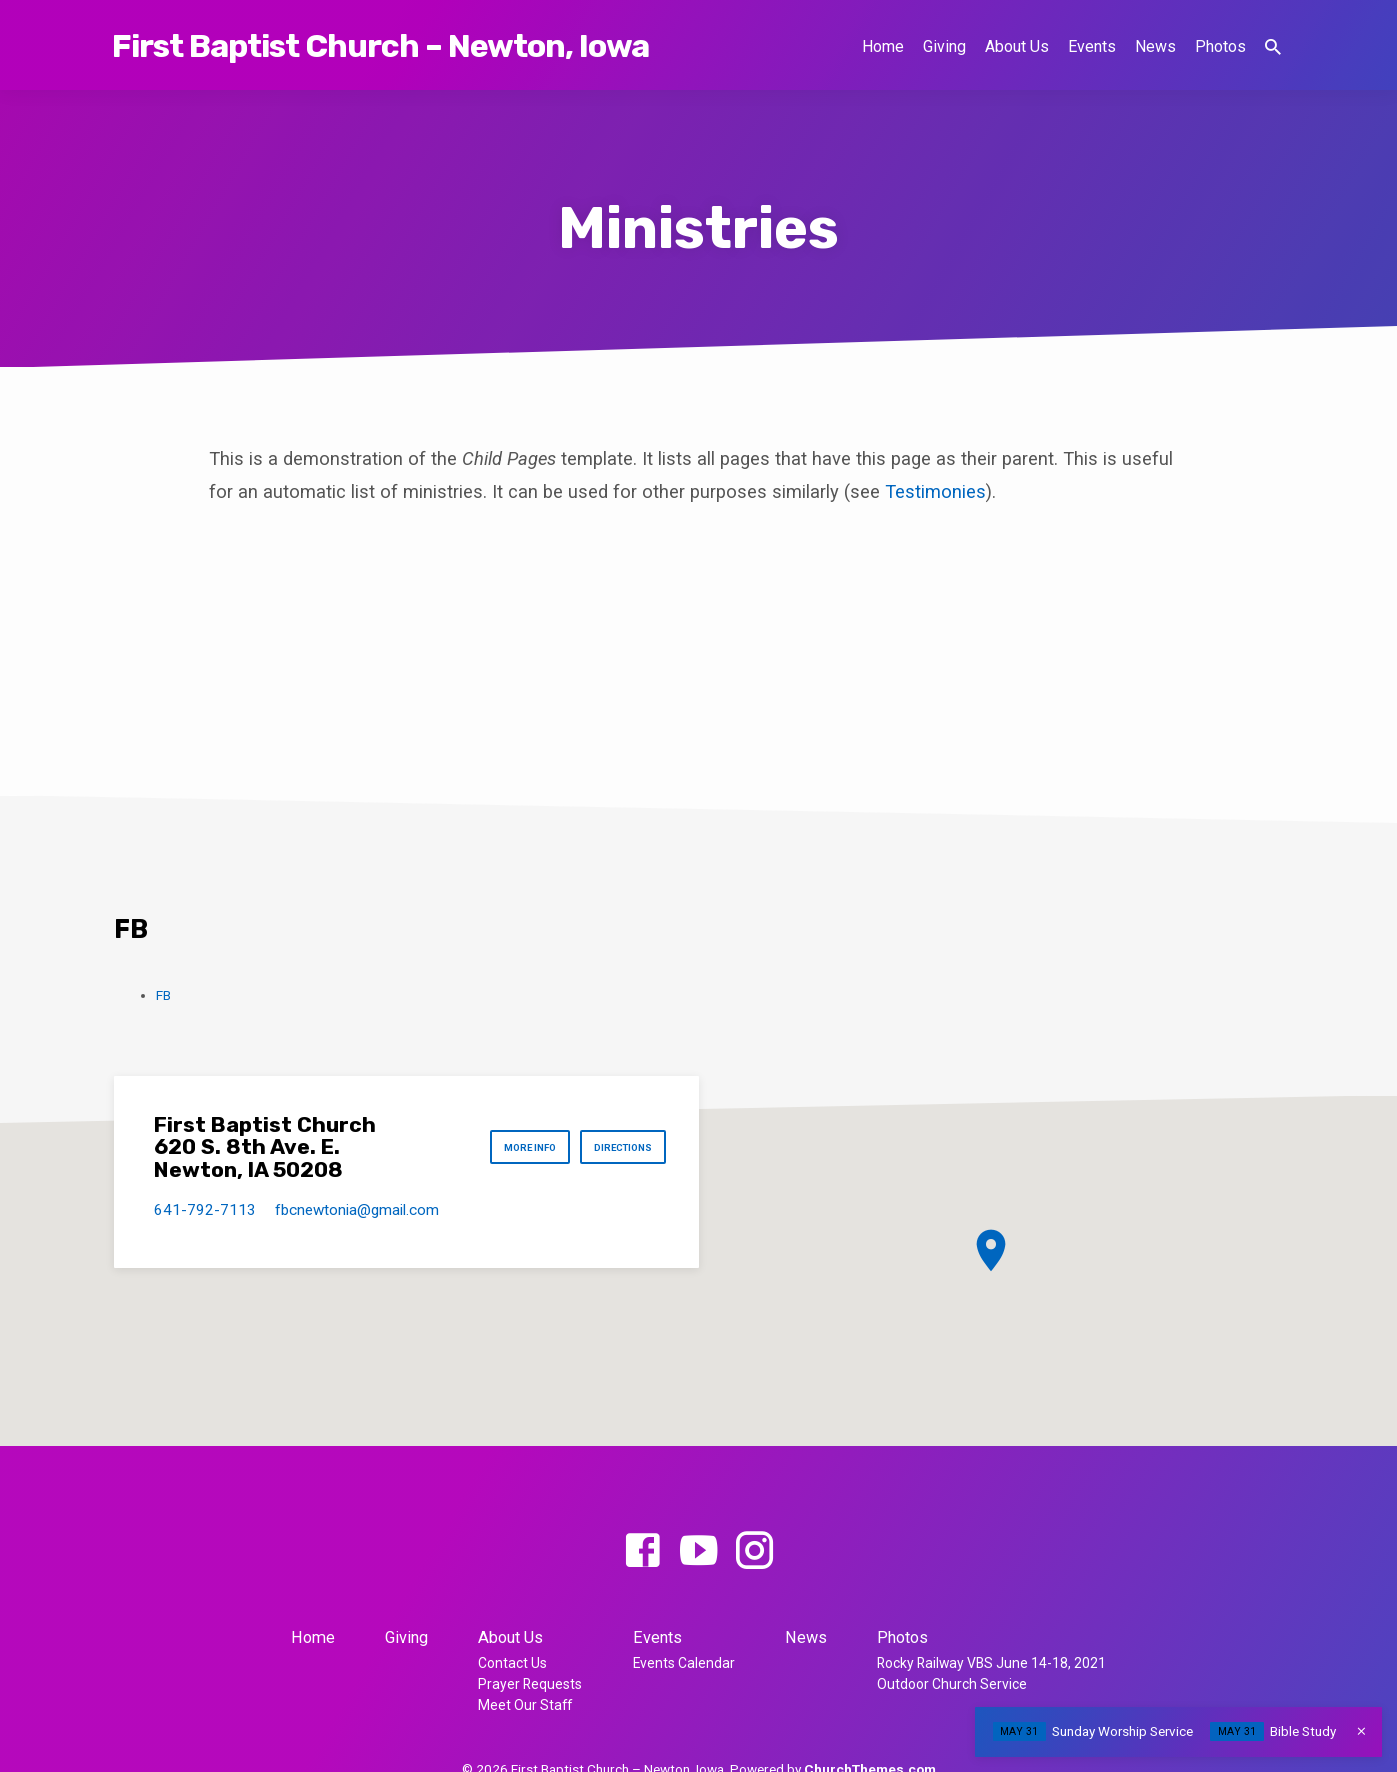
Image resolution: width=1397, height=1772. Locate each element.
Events (1092, 46)
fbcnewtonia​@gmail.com (357, 1210)
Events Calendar (684, 1663)
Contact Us (512, 1663)
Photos (1220, 46)
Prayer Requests (530, 1684)
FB (163, 995)
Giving (944, 46)
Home (883, 46)
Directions (615, 1148)
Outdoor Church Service (952, 1684)
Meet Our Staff (525, 1705)
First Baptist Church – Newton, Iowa (380, 46)
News (1155, 46)
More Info (505, 1148)
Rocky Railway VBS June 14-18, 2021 (991, 1663)
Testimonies (935, 491)
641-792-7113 (205, 1210)
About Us (1017, 46)
